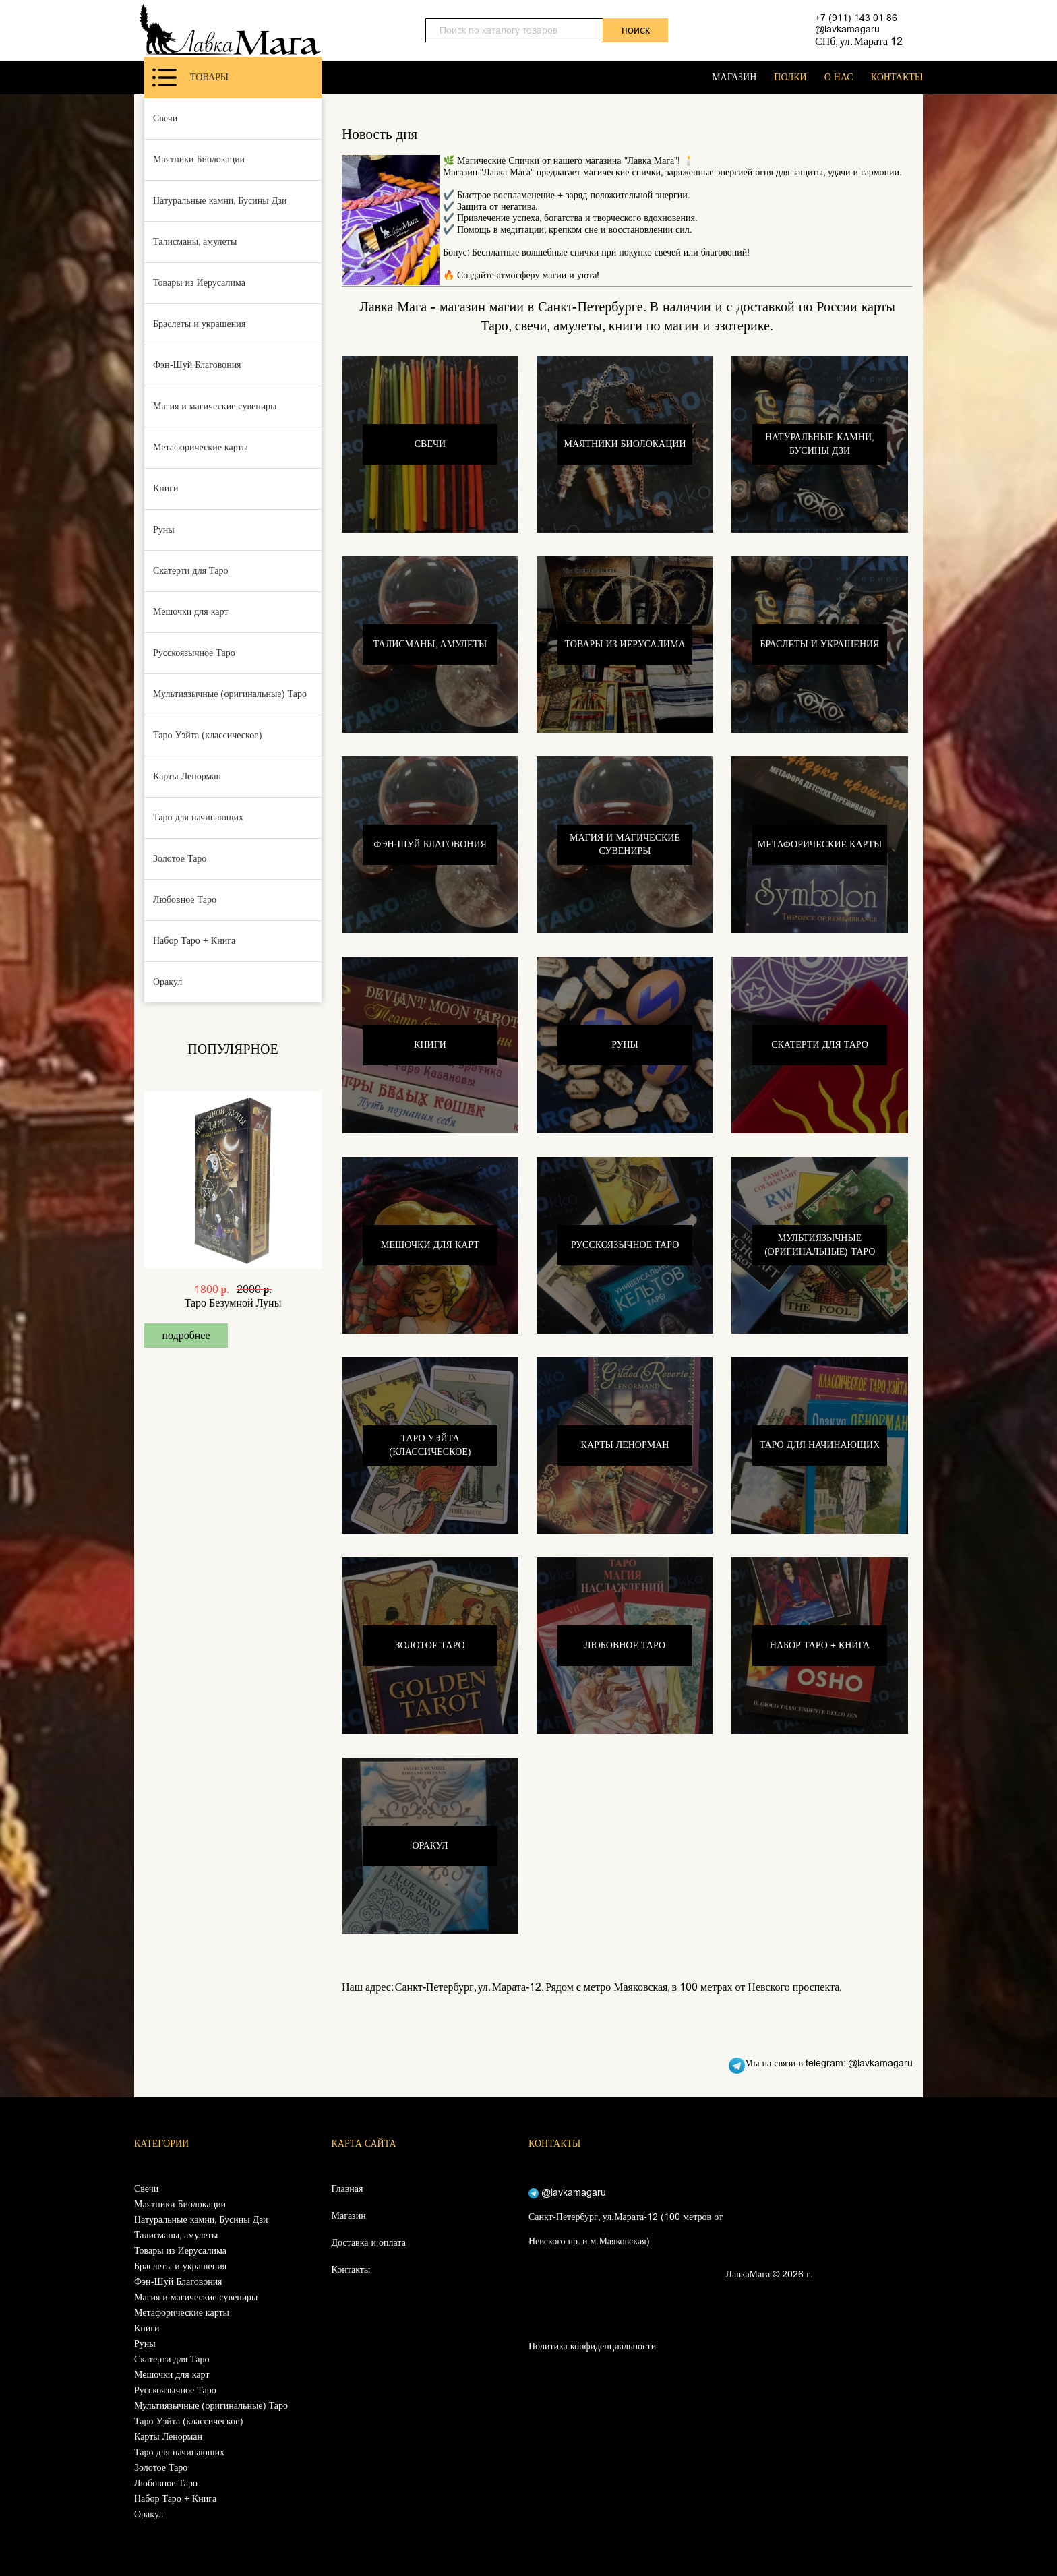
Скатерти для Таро (191, 570)
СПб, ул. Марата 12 (859, 41)
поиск (636, 30)
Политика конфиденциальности (592, 2346)
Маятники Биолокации (199, 159)
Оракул (167, 982)
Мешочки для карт (191, 612)
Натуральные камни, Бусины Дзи (220, 200)
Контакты (351, 2269)
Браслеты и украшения (199, 324)
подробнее (186, 1335)
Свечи (165, 118)
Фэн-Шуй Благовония (197, 365)
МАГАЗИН (734, 77)
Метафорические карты (200, 447)
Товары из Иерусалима (199, 283)
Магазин (349, 2215)
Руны (164, 529)
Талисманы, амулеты (195, 241)
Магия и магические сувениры (215, 406)
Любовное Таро (184, 899)
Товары (190, 77)
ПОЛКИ (790, 77)
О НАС (838, 77)
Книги (166, 488)
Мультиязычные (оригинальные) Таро (230, 694)
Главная (347, 2188)
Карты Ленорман (187, 776)
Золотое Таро (179, 858)
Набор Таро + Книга (194, 941)
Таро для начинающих (198, 817)
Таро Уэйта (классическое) (207, 735)
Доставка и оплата (369, 2242)
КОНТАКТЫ (897, 77)
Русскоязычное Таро (194, 653)
